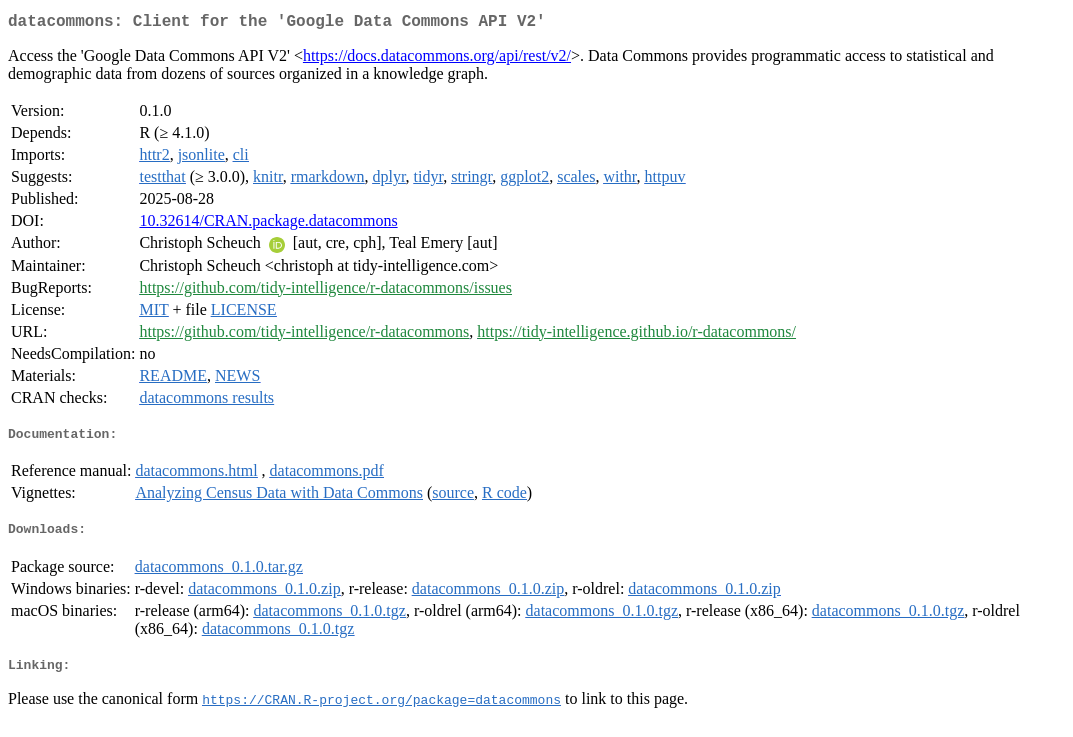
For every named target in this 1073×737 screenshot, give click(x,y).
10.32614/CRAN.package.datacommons (268, 224)
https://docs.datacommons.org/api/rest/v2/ (437, 59)
